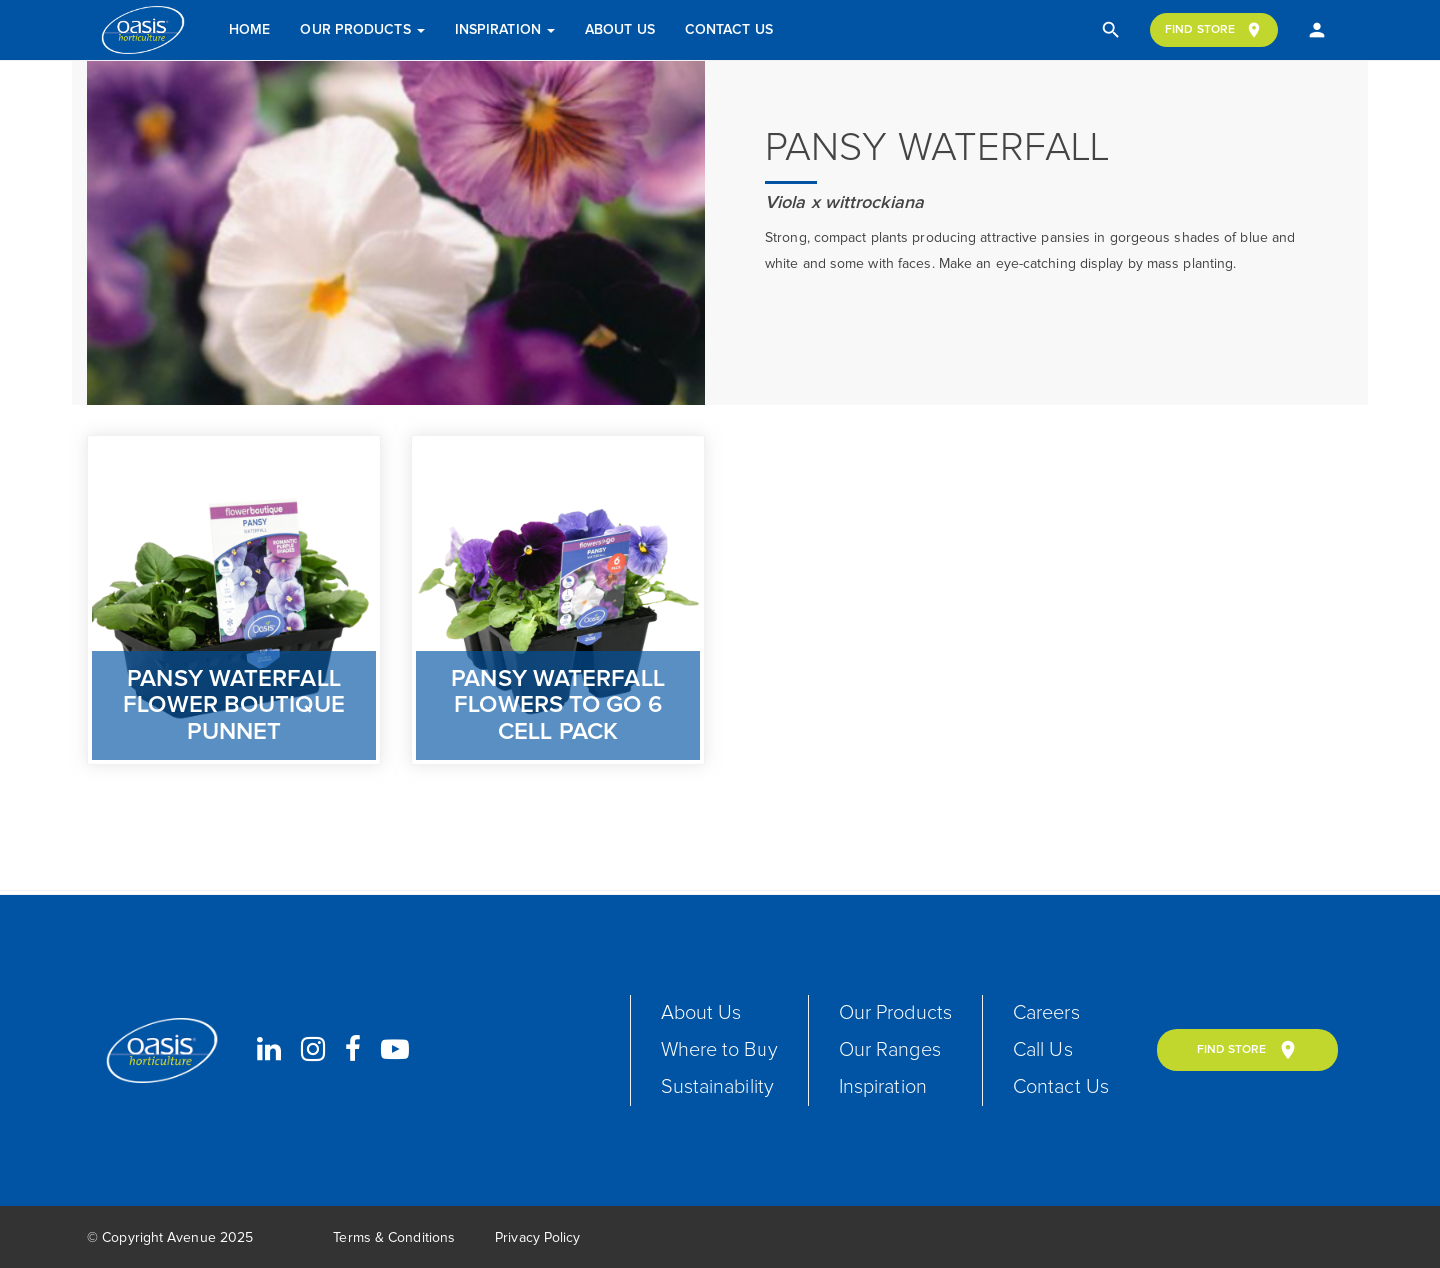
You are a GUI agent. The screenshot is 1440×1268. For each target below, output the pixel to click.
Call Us (1043, 1050)
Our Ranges (890, 1050)
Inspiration (505, 30)
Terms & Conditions (394, 1238)
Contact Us (729, 30)
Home (249, 30)
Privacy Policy (537, 1238)
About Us (620, 30)
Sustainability (717, 1087)
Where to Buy (719, 1050)
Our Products (362, 30)
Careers (1046, 1013)
